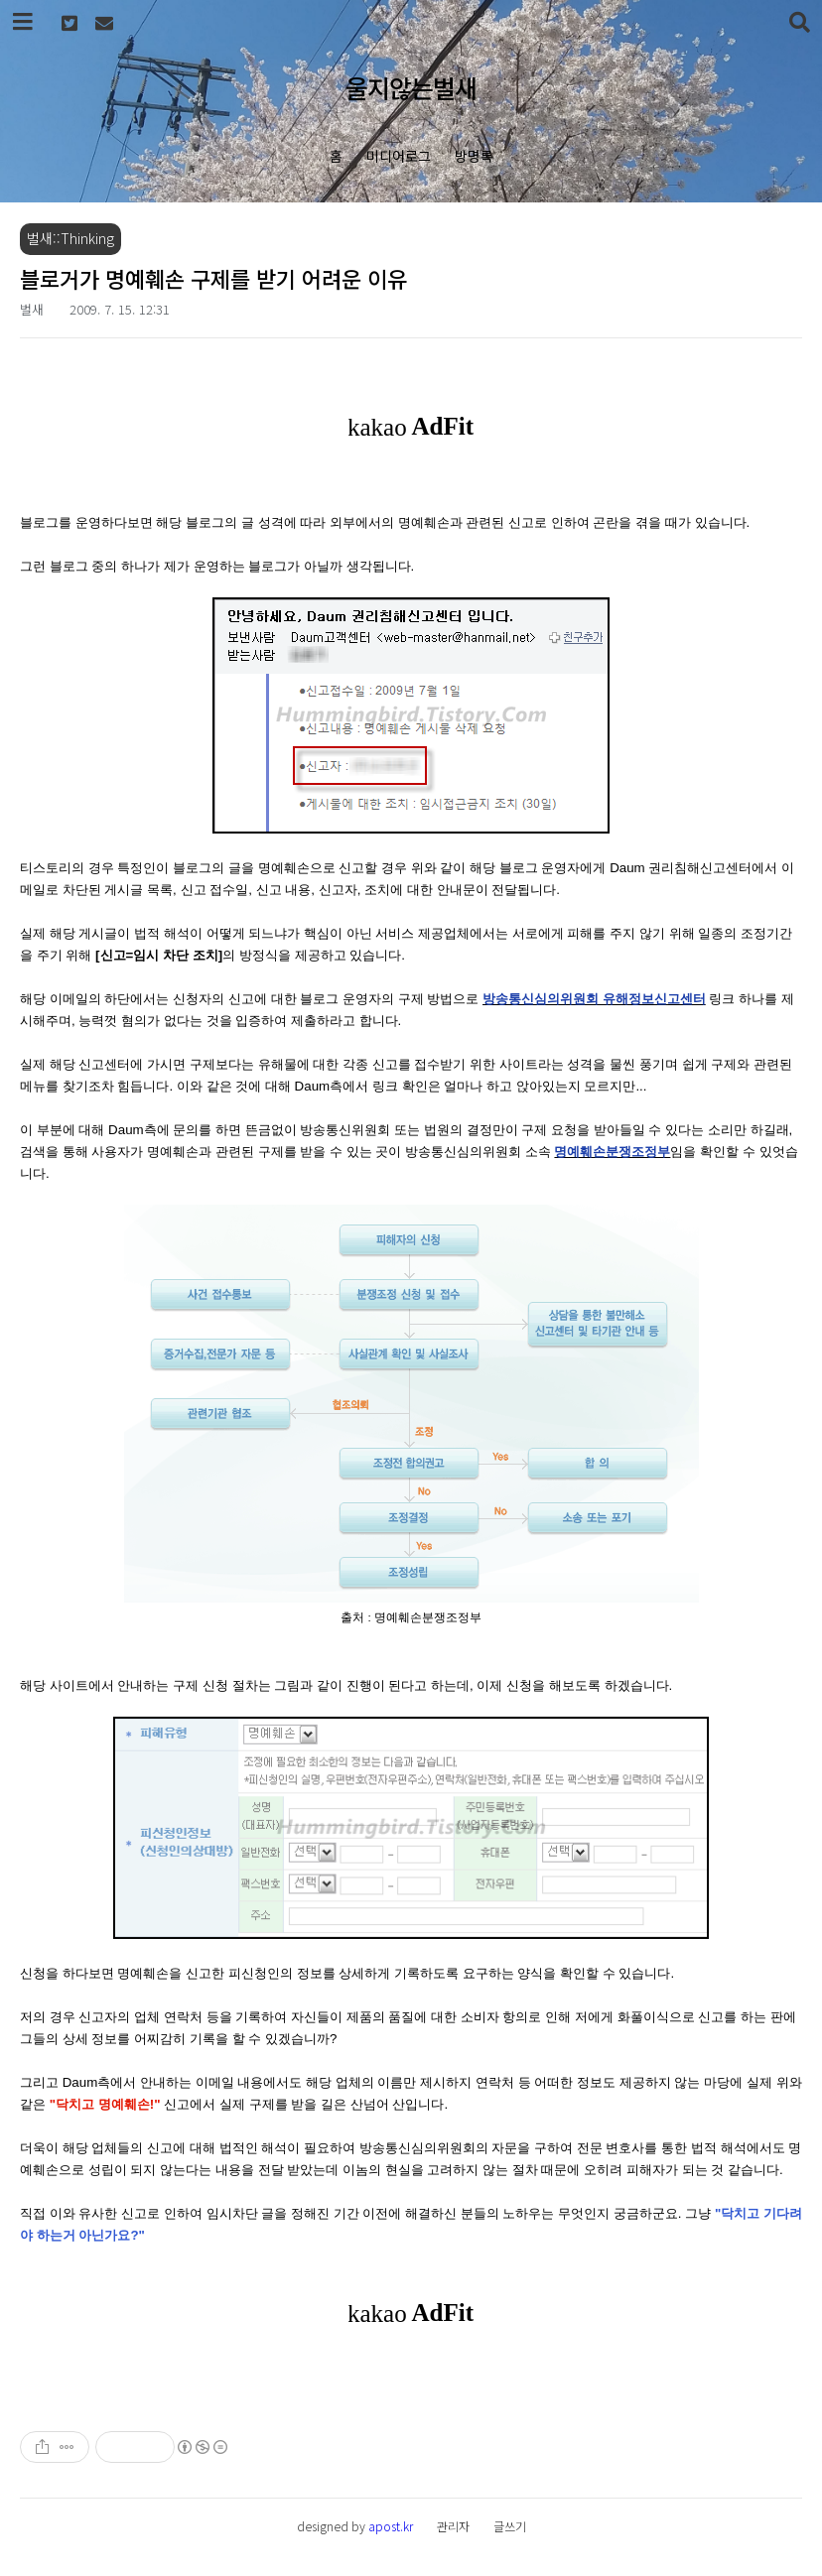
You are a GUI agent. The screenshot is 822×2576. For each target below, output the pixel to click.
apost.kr (390, 2525)
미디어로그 (398, 156)
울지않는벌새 (411, 87)
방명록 (474, 156)
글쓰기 (509, 2525)
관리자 (453, 2525)
